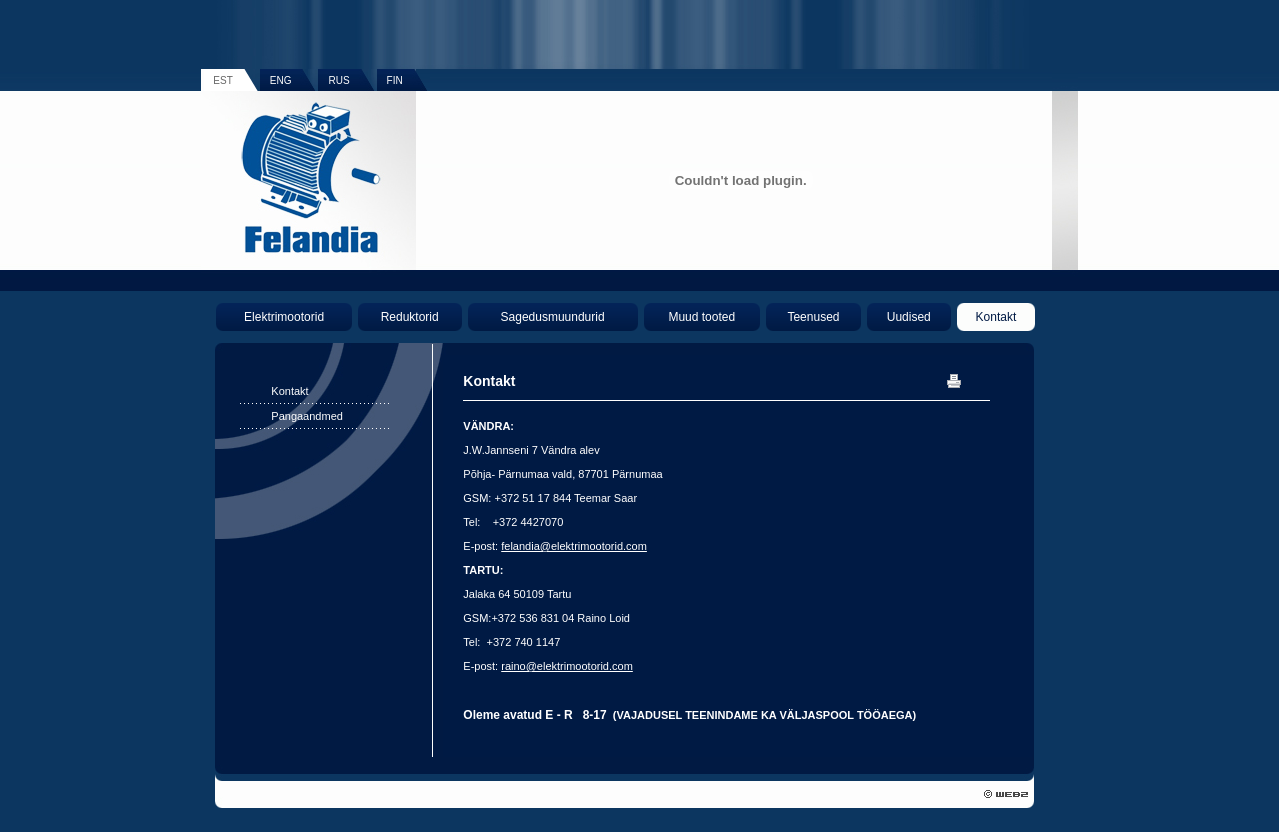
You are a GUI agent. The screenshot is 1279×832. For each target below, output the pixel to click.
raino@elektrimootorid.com (567, 666)
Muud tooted (701, 317)
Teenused (813, 317)
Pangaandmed (307, 416)
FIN (395, 80)
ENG (281, 80)
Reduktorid (410, 317)
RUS (338, 80)
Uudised (909, 317)
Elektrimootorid (284, 317)
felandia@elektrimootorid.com (574, 546)
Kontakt (996, 317)
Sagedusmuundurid (553, 317)
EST (222, 80)
